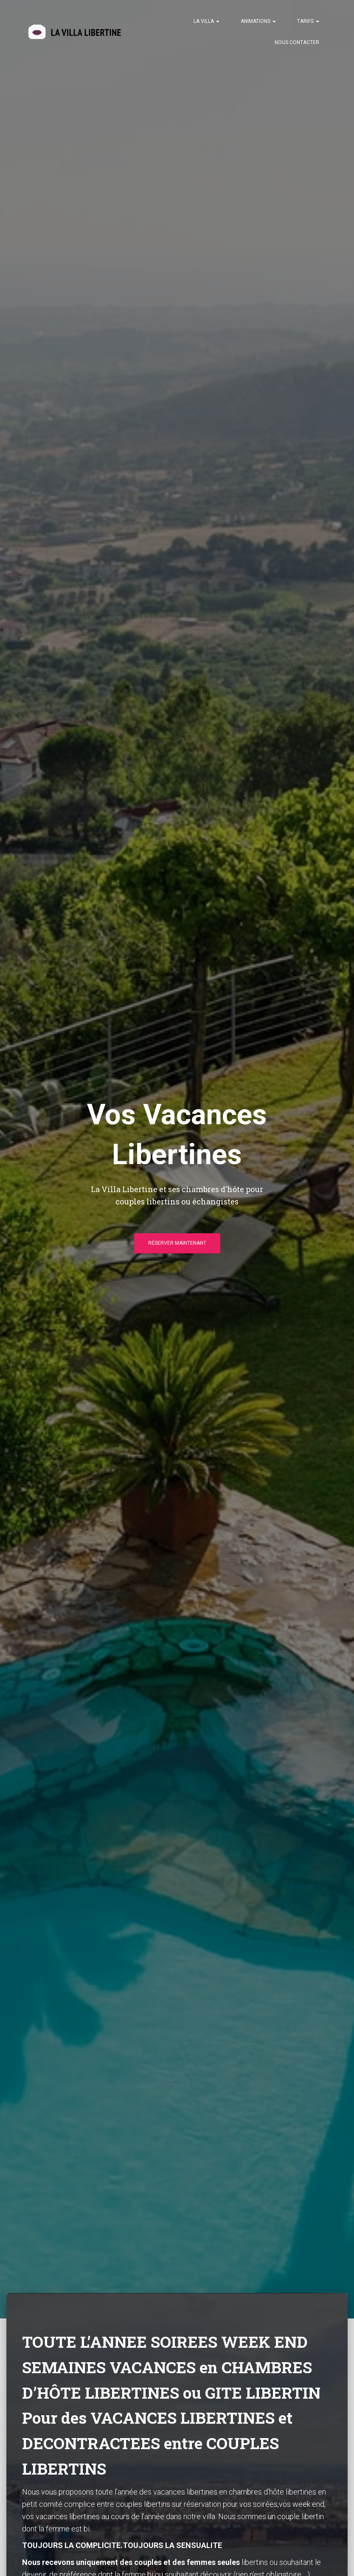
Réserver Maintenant (177, 1246)
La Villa (206, 21)
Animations (258, 21)
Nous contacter (297, 42)
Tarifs (308, 21)
